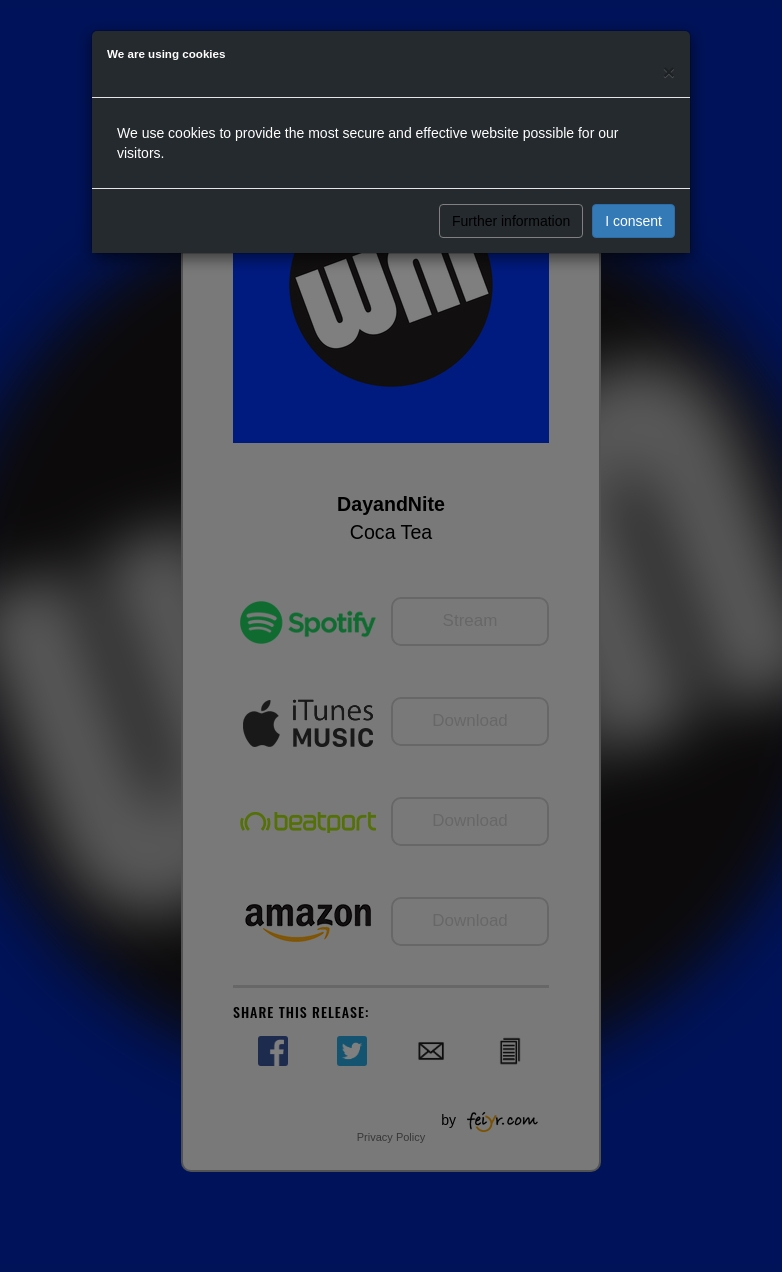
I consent (633, 221)
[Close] (669, 71)
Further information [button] (511, 221)
